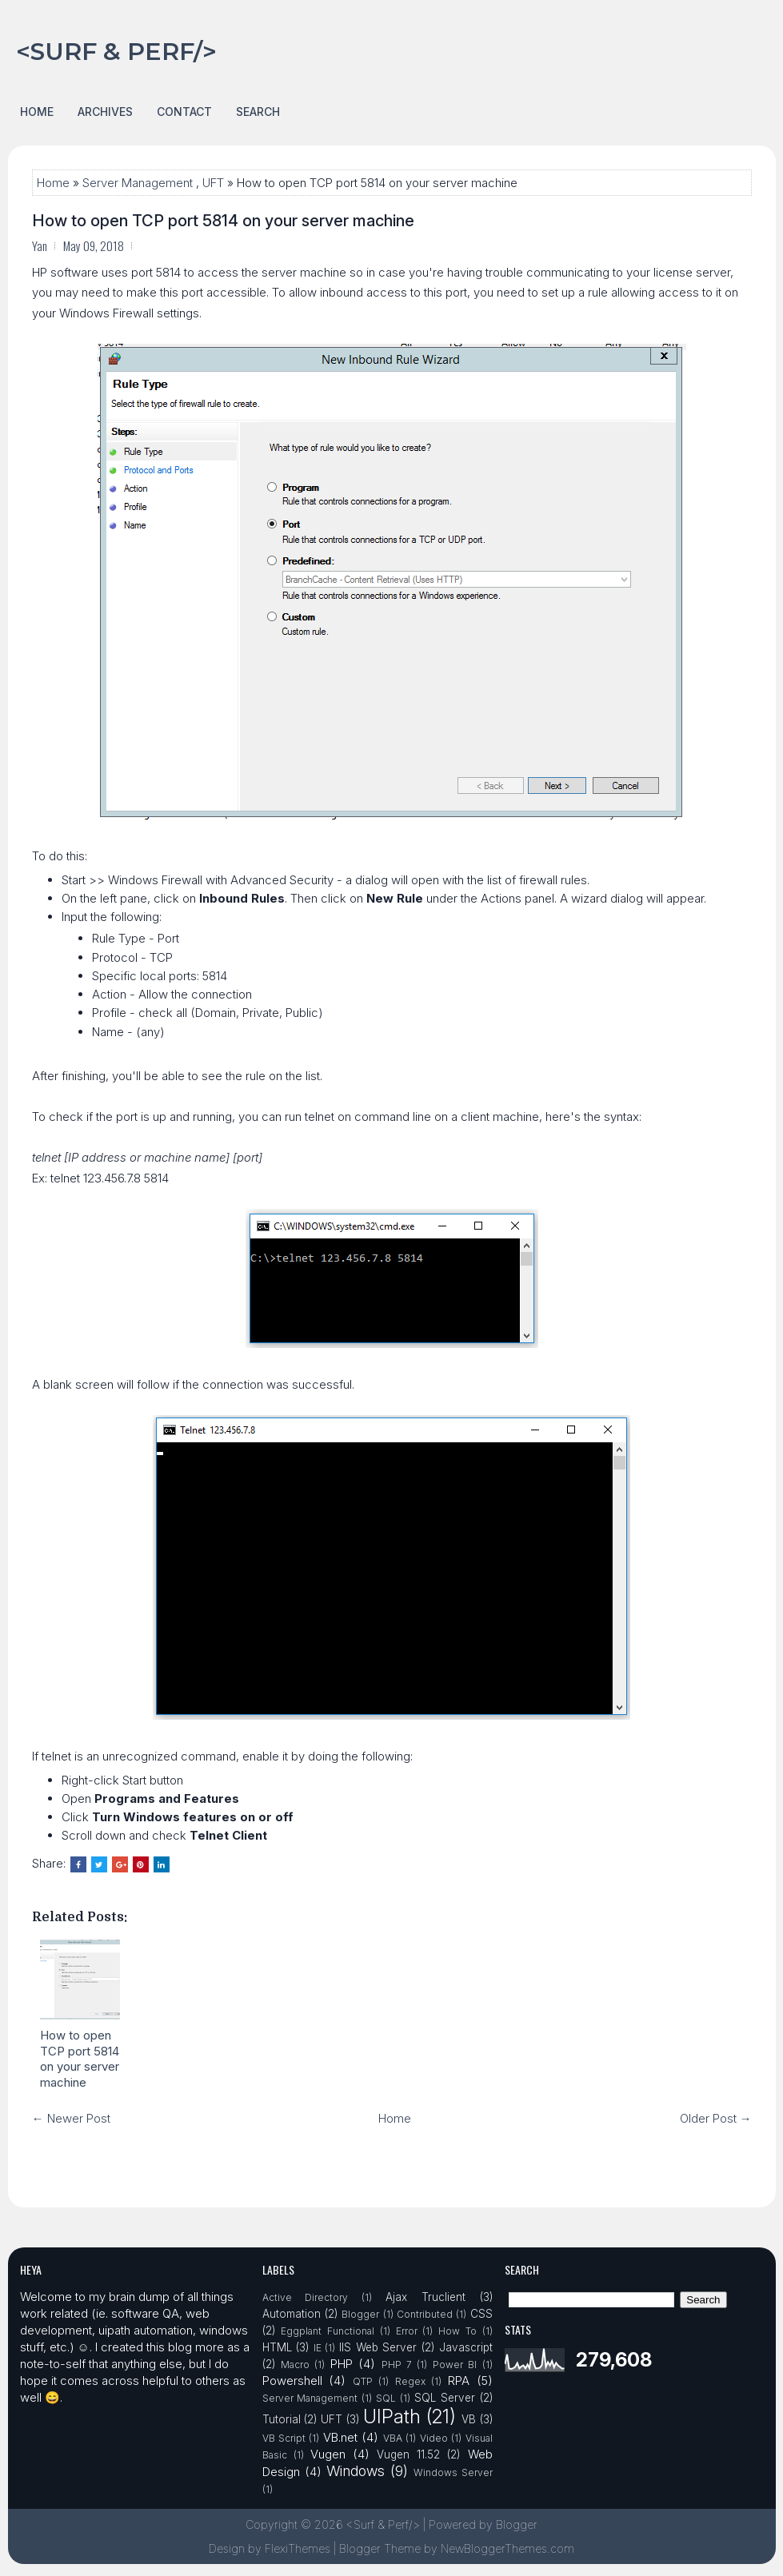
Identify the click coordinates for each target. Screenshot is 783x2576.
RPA (458, 2380)
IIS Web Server (378, 2347)
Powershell (292, 2380)
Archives (105, 111)
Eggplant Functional (327, 2331)
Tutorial (281, 2419)
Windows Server (453, 2472)
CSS (481, 2313)
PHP (341, 2363)
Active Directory (305, 2297)
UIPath (392, 2416)
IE (318, 2348)
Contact (184, 111)
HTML (277, 2347)
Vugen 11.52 (408, 2454)
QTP (363, 2381)
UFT (213, 182)
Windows (355, 2470)
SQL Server (444, 2397)
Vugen (328, 2454)
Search (258, 111)
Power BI (455, 2365)
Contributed (425, 2314)
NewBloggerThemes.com (507, 2548)
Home (37, 111)
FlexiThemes (297, 2548)
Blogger (360, 2314)
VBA (392, 2438)
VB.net (340, 2437)
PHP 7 (397, 2365)
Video (434, 2438)
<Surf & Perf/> (116, 51)
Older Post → (716, 2118)
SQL (386, 2398)
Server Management (137, 182)
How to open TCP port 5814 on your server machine (223, 220)
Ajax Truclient (425, 2297)
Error (406, 2331)
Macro (295, 2365)
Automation (291, 2313)
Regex (410, 2381)
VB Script (284, 2438)
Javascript (466, 2347)
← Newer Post (71, 2118)
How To (457, 2331)
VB (468, 2419)
